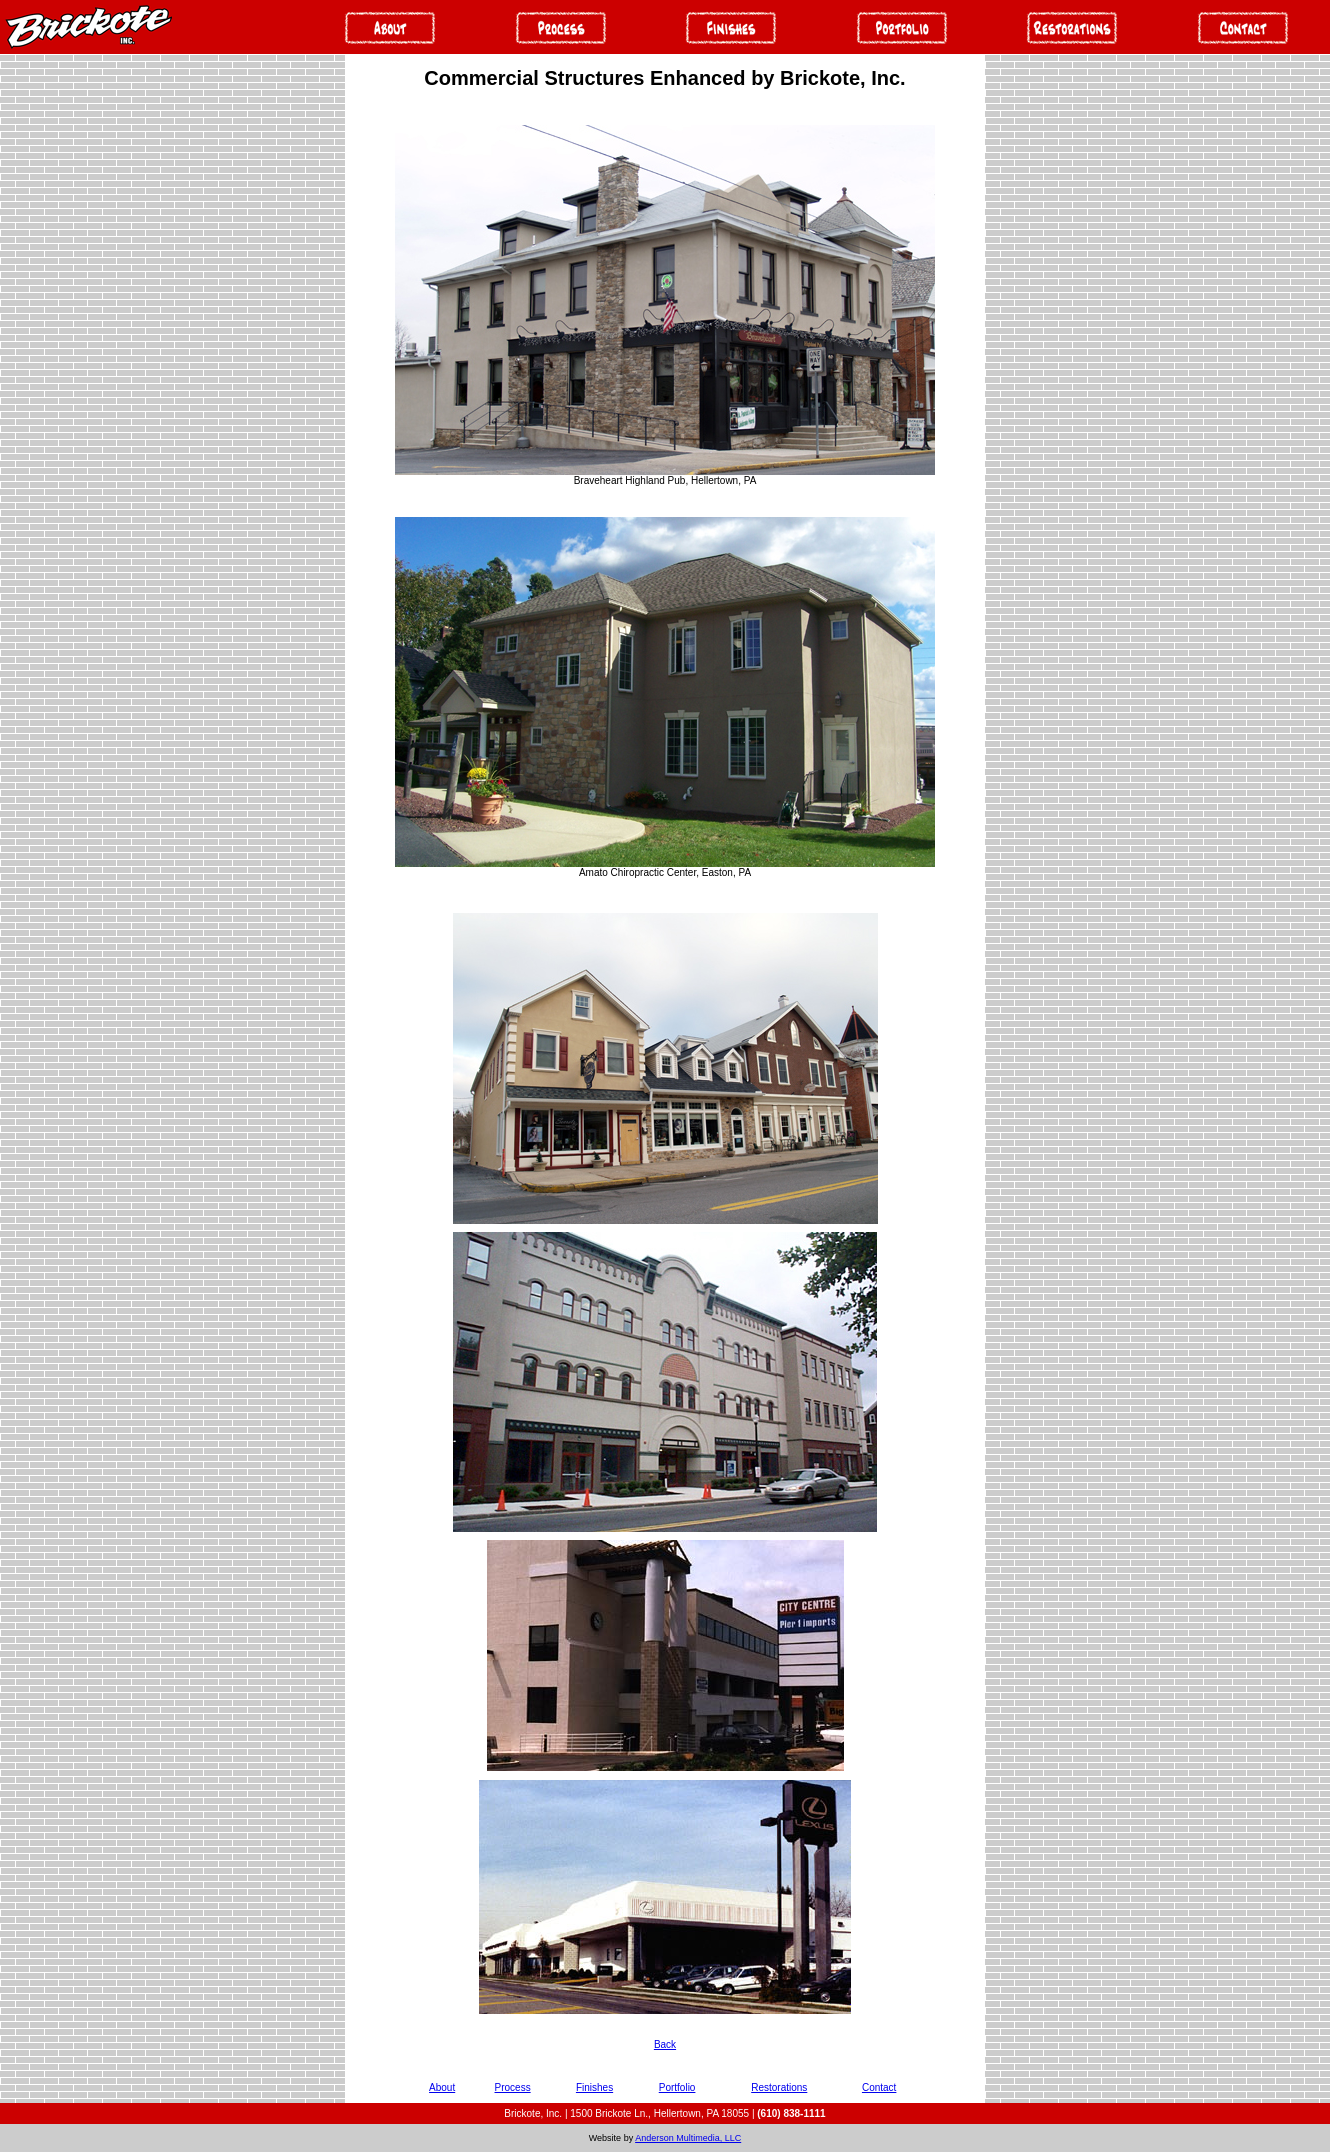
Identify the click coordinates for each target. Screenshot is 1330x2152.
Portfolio (677, 2087)
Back (665, 2044)
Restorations (779, 2087)
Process (513, 2087)
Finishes (594, 2087)
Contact (879, 2087)
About (442, 2087)
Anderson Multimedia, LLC (688, 2138)
